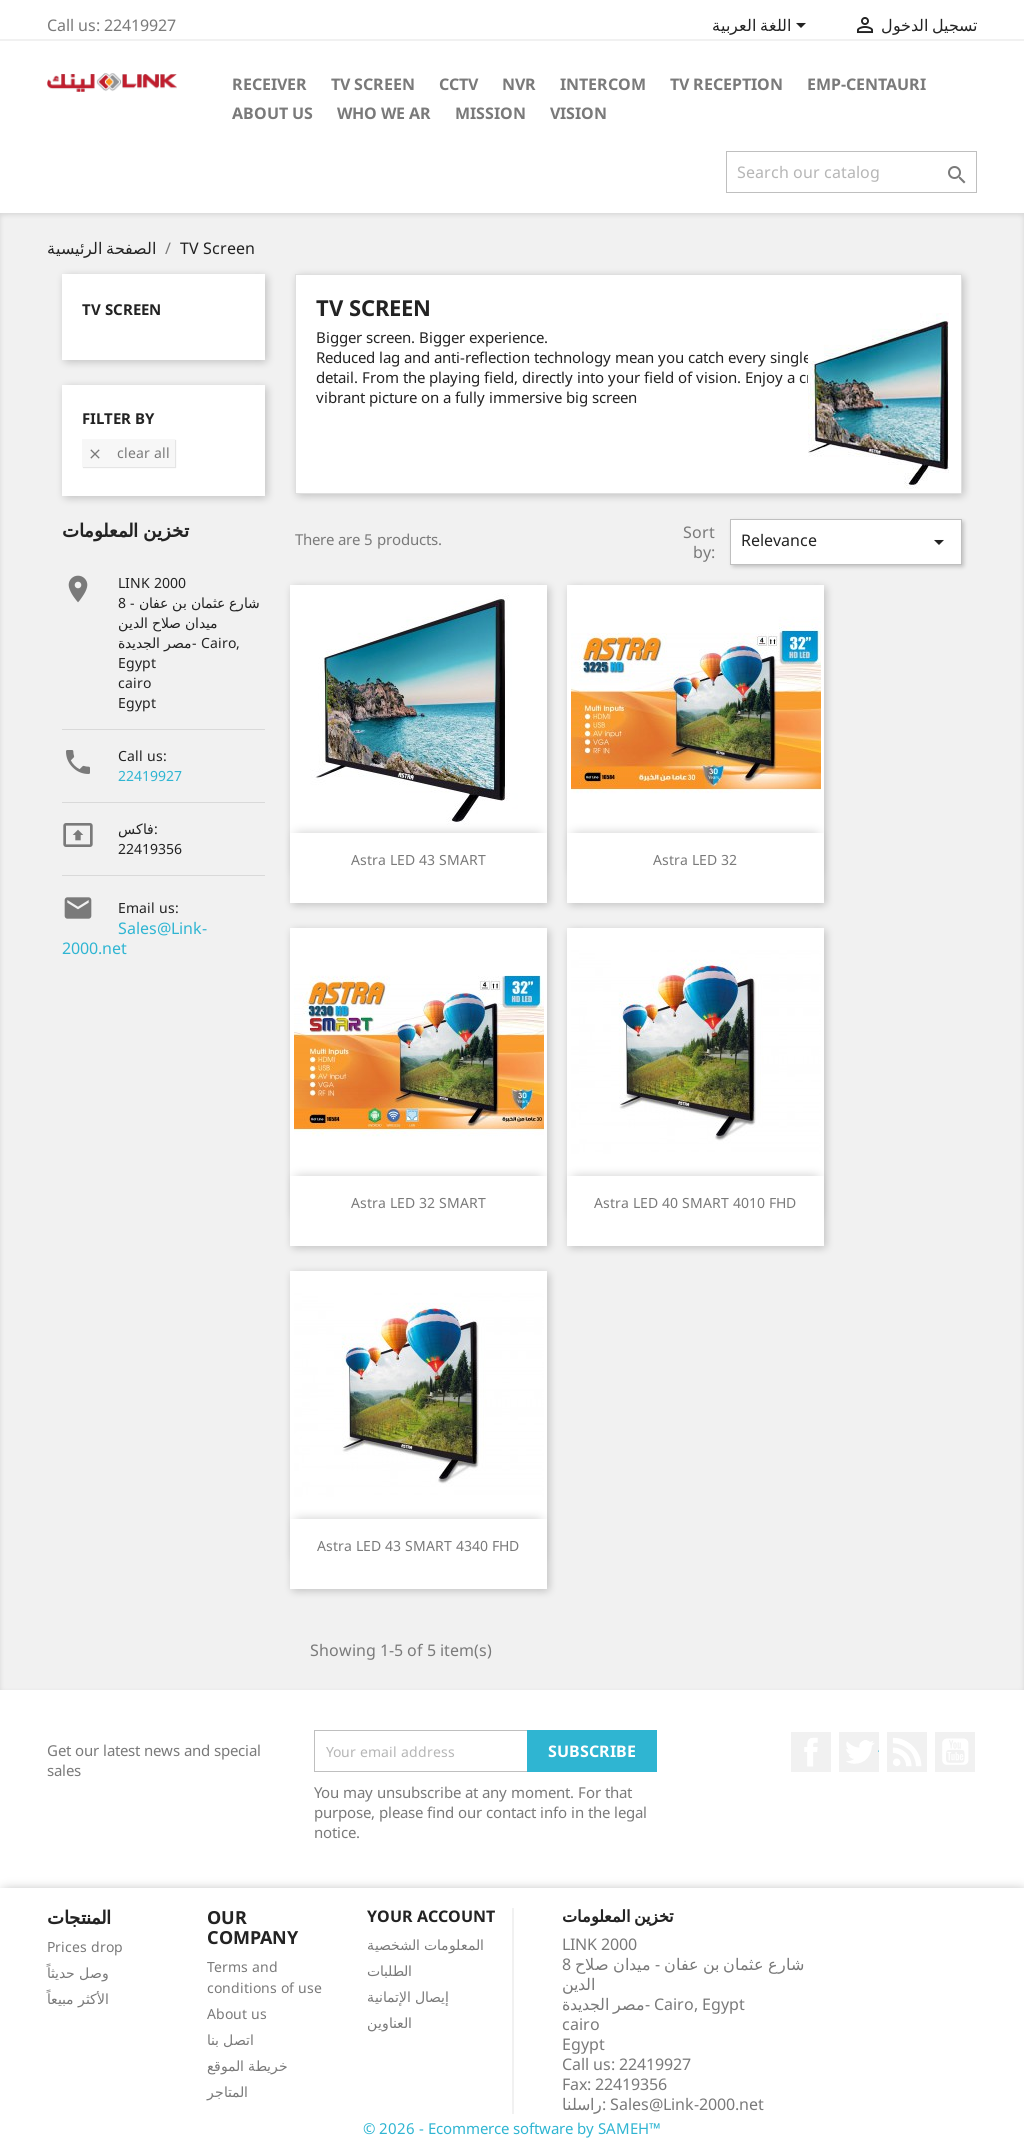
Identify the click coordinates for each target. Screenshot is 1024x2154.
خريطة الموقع (247, 2065)
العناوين (389, 2022)
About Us (272, 113)
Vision (578, 113)
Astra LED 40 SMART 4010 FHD (695, 1202)
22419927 (150, 775)
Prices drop (85, 1946)
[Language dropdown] (762, 27)
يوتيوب (955, 1752)
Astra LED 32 (695, 859)
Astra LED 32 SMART (418, 1202)
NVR (519, 84)
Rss (907, 1752)
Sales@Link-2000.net (134, 938)
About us (237, 2013)
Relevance (846, 541)
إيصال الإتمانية (408, 1996)
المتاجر (227, 2091)
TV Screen (373, 84)
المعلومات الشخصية (425, 1944)
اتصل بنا (230, 2039)
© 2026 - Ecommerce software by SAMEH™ (512, 2128)
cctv (458, 84)
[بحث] (851, 172)
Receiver (269, 84)
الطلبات (389, 1970)
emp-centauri (866, 84)
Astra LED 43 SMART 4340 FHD (418, 1545)
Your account (431, 1916)
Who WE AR (384, 113)
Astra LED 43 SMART (418, 859)
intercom (603, 84)
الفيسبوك (811, 1752)
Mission (490, 113)
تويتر (859, 1752)
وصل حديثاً (78, 1972)
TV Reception (726, 84)
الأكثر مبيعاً (78, 1998)
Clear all (128, 452)
